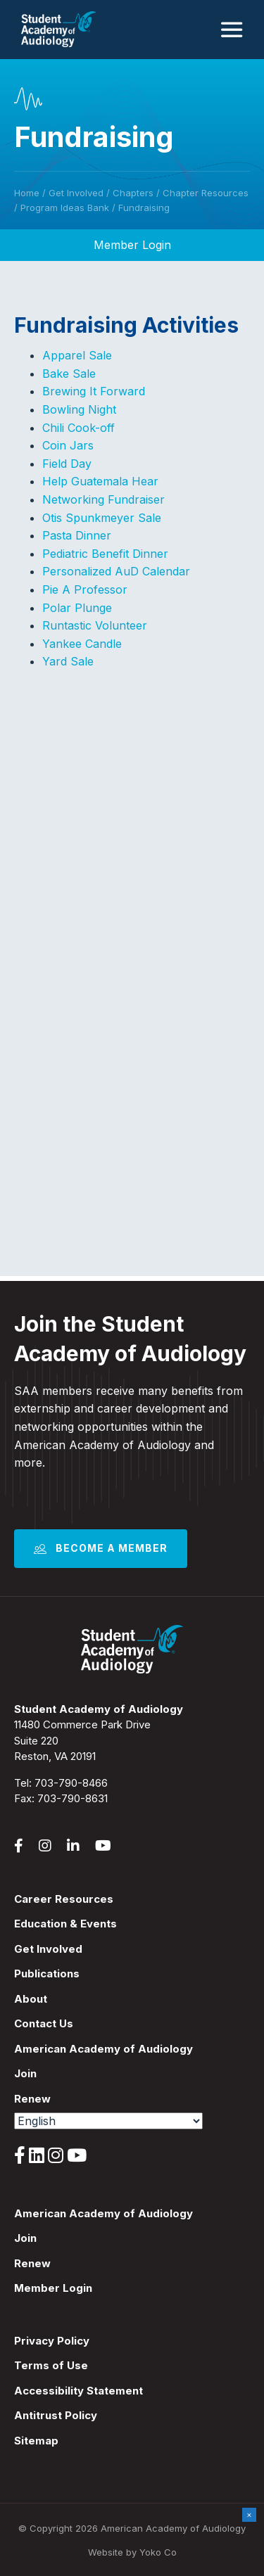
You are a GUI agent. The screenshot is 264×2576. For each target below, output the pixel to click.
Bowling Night (79, 409)
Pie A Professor (84, 589)
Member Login (132, 245)
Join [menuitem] (25, 2073)
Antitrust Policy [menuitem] (55, 2415)
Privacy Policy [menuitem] (51, 2340)
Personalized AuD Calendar (116, 571)
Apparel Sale (77, 355)
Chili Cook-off (78, 428)
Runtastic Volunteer (94, 625)
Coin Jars (68, 445)
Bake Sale (69, 373)
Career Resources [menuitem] (63, 1899)
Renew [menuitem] (32, 2098)
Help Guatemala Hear (100, 481)
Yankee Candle (82, 644)
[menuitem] (132, 2135)
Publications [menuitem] (47, 1973)
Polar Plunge (77, 608)
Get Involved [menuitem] (48, 1949)
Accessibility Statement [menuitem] (78, 2390)
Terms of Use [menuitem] (51, 2365)
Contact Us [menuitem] (43, 2023)
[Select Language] (108, 2120)
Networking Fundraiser (103, 499)
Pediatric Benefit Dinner (105, 554)
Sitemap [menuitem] (36, 2440)
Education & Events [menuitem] (65, 1923)
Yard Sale (68, 661)
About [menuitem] (30, 1999)
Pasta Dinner (76, 535)
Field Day (67, 464)
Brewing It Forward (93, 391)
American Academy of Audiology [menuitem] (103, 2048)
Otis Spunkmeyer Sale (101, 518)
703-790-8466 (71, 1783)
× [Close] (249, 2514)
